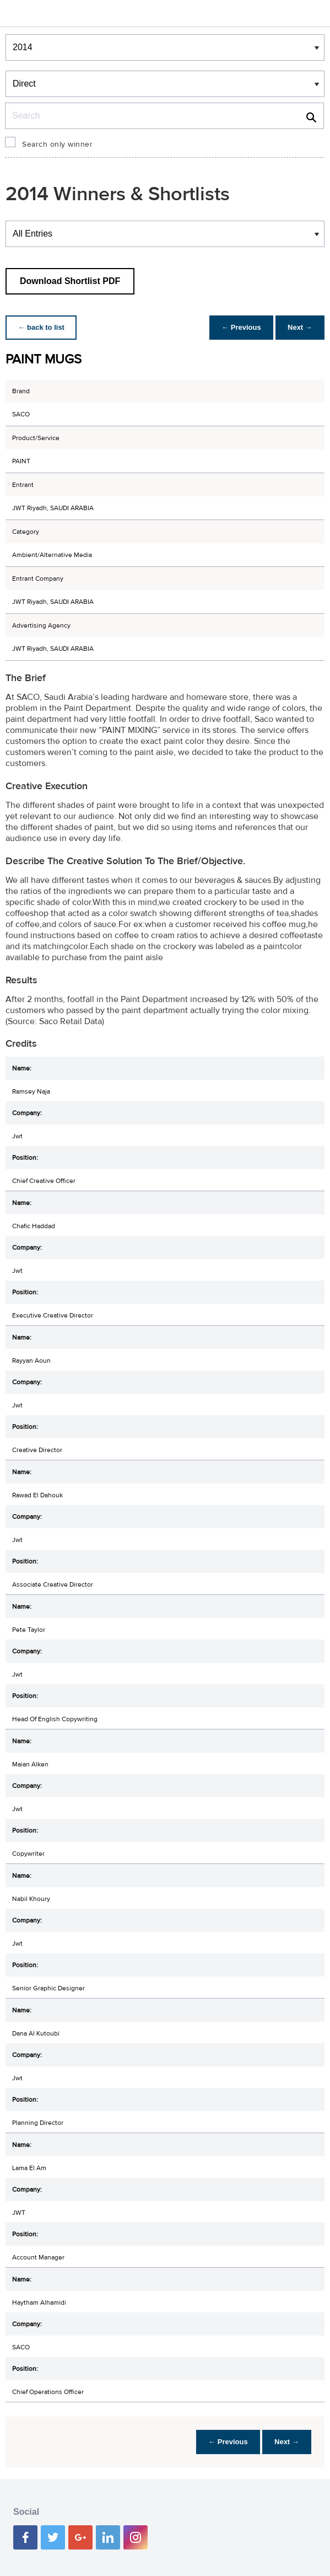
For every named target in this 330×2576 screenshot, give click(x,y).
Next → (298, 327)
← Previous (238, 327)
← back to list (42, 327)
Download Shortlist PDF (70, 281)
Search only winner (57, 144)
